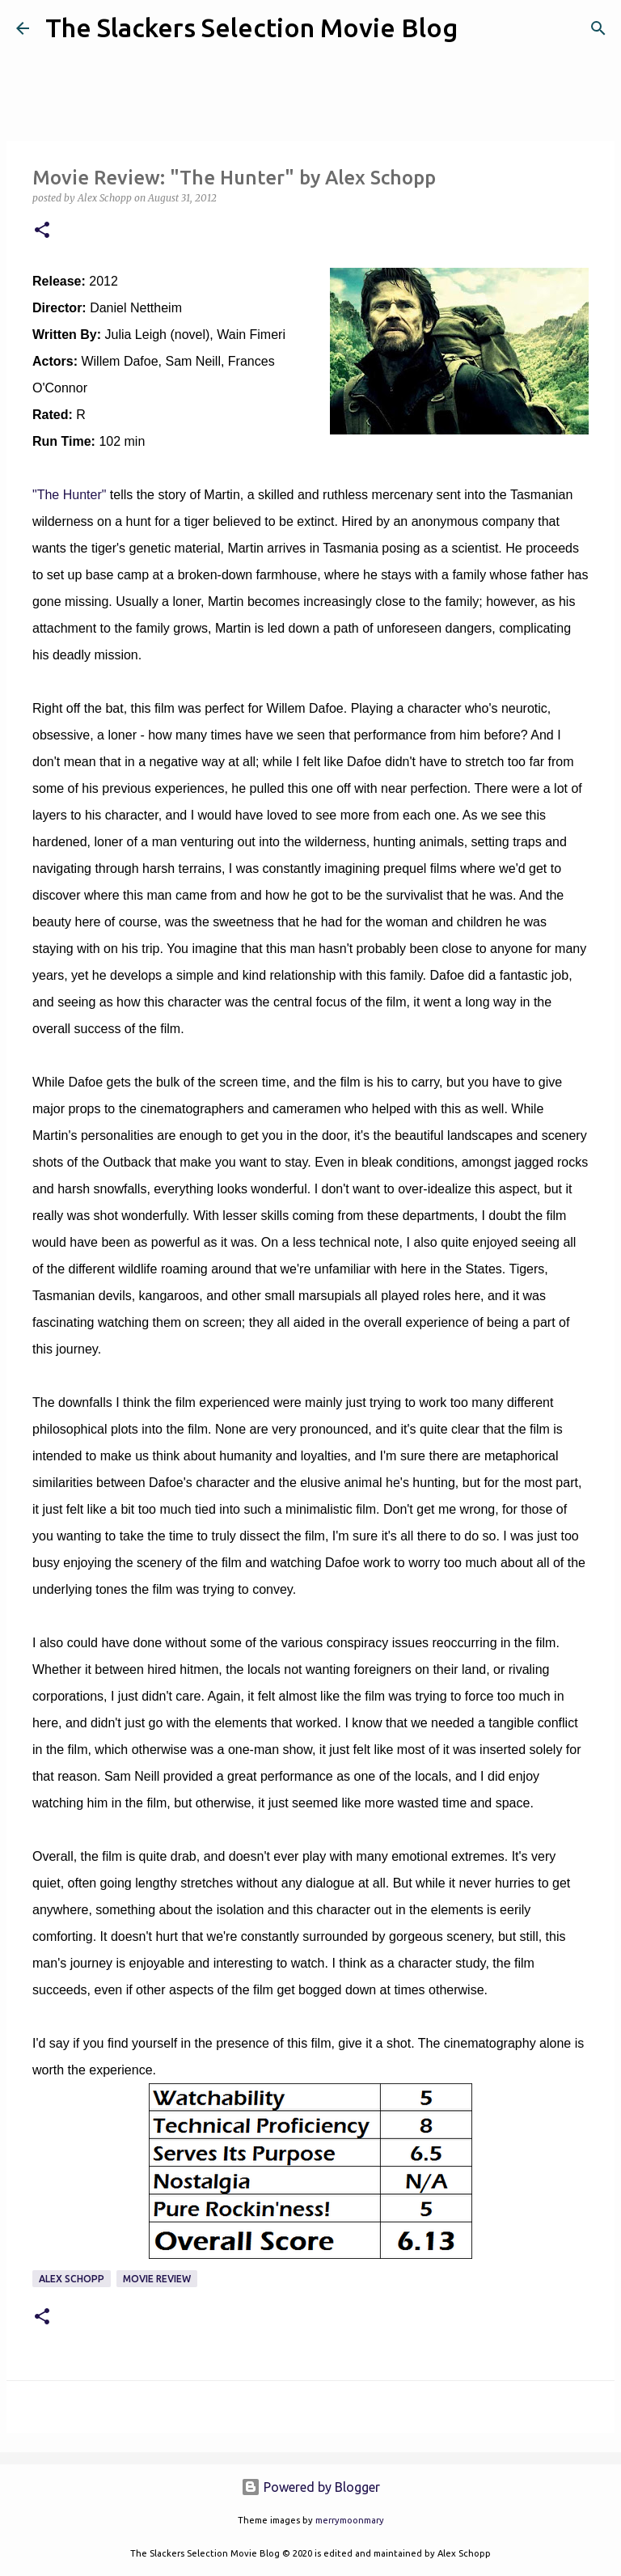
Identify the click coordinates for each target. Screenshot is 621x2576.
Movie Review (157, 2278)
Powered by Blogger (310, 2487)
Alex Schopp (71, 2278)
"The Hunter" (69, 495)
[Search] (480, 28)
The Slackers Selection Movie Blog (251, 27)
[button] (42, 231)
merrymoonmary (349, 2520)
